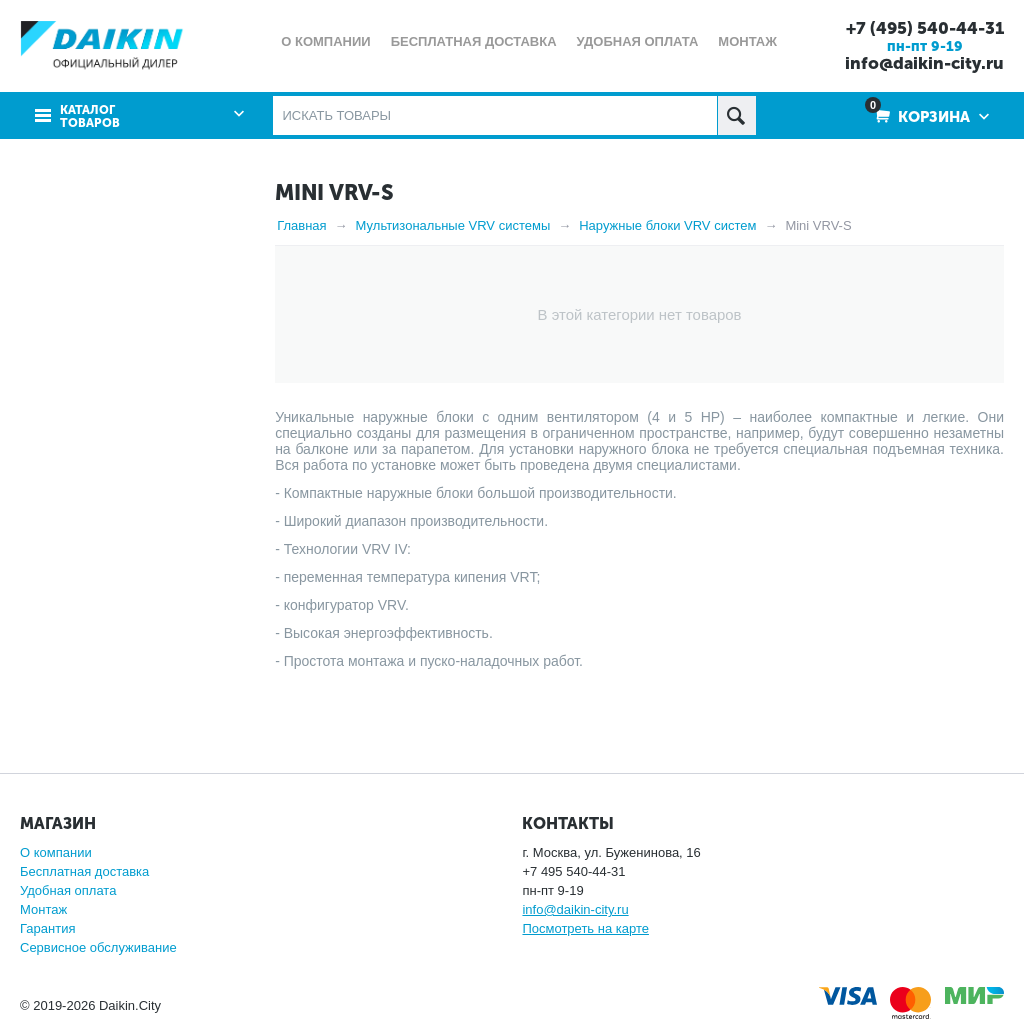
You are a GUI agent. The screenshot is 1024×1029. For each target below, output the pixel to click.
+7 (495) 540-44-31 (925, 28)
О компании (56, 852)
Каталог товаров (90, 117)
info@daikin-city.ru (924, 63)
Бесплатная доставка (84, 871)
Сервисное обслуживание (98, 947)
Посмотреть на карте (585, 928)
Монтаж (43, 909)
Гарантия (47, 928)
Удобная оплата (68, 890)
